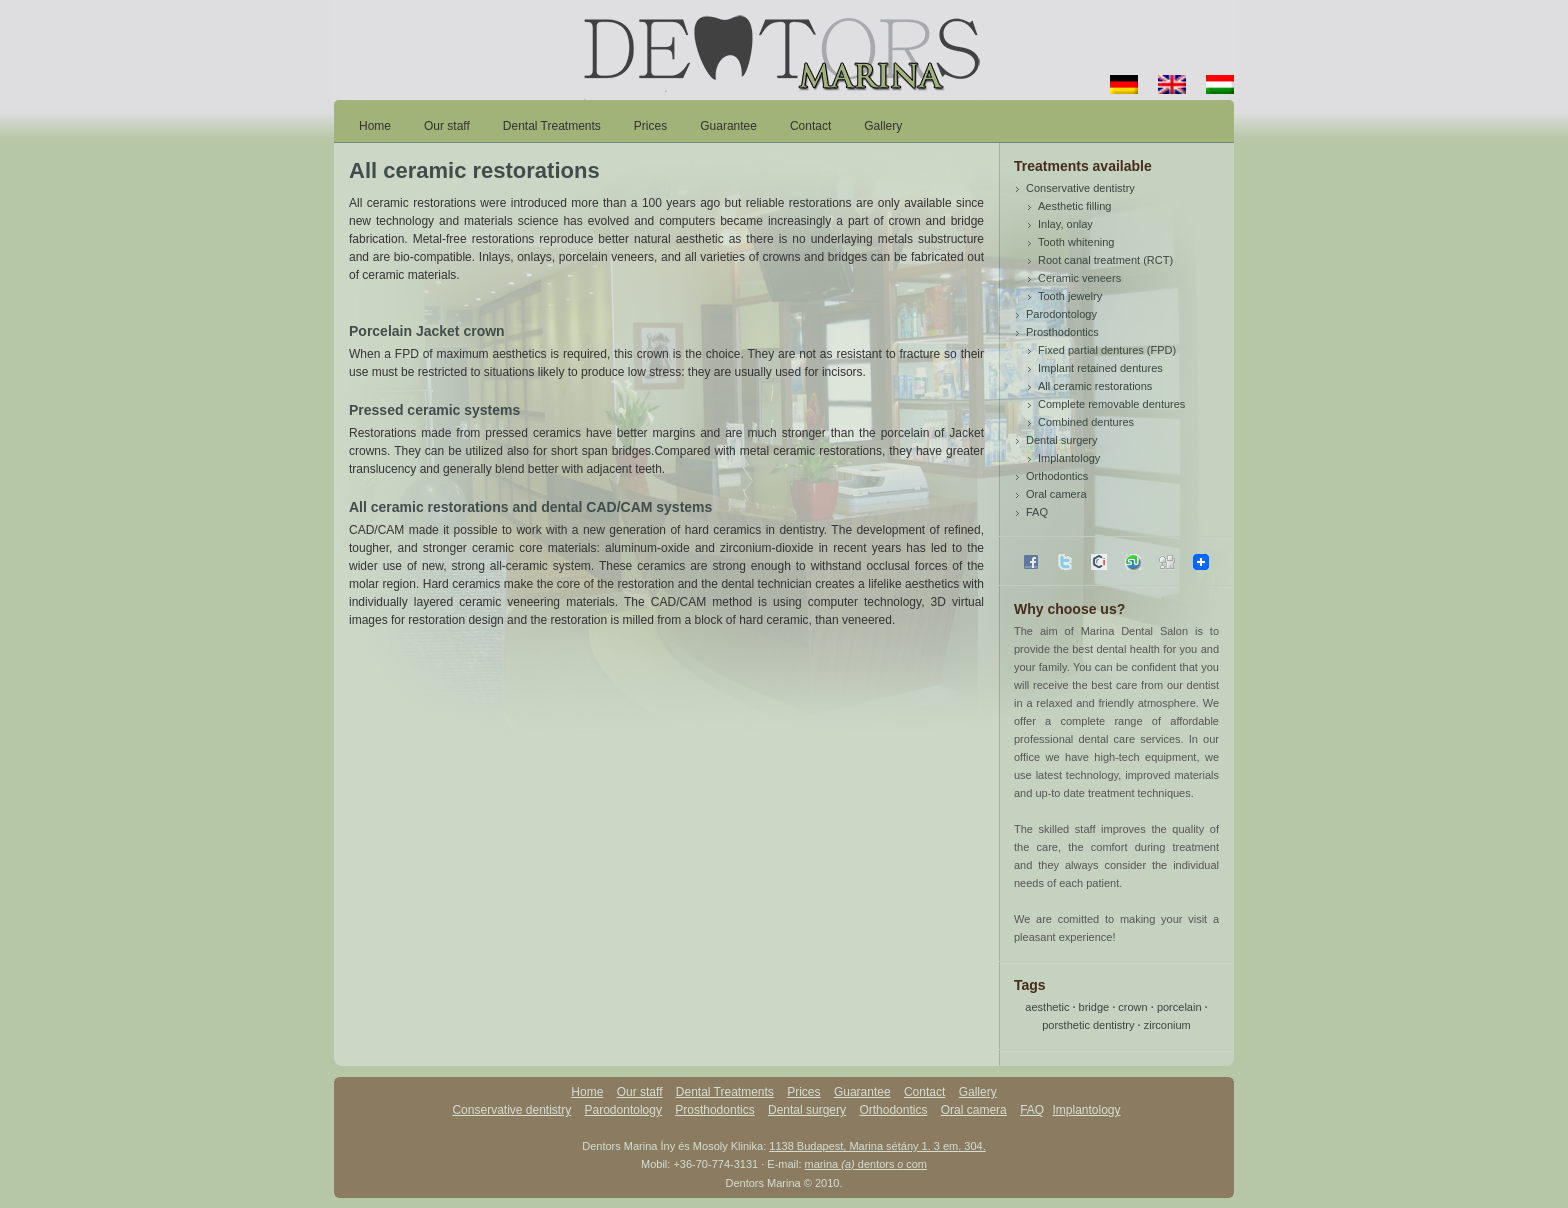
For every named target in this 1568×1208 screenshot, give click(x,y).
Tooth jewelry (1070, 296)
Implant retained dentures (1100, 368)
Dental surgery (1062, 440)
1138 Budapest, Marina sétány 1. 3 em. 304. (877, 1146)
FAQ (1037, 512)
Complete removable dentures (1111, 404)
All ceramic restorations (1095, 386)
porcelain (1179, 1007)
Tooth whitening (1076, 242)
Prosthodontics (1062, 332)
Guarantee (728, 126)
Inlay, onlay (1065, 224)
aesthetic (1047, 1007)
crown (1132, 1007)
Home (375, 126)
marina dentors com (866, 1164)
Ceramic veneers (1079, 278)
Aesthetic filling (1074, 206)
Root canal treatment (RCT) (1105, 260)
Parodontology (1061, 314)
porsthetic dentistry (1088, 1025)
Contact (810, 126)
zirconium (1167, 1025)
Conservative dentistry (1080, 188)
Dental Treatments (552, 126)
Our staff (447, 126)
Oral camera (1056, 494)
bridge (1094, 1007)
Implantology (1069, 458)
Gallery (883, 126)
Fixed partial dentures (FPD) (1107, 350)
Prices (650, 126)
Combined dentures (1086, 422)
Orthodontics (1057, 476)
